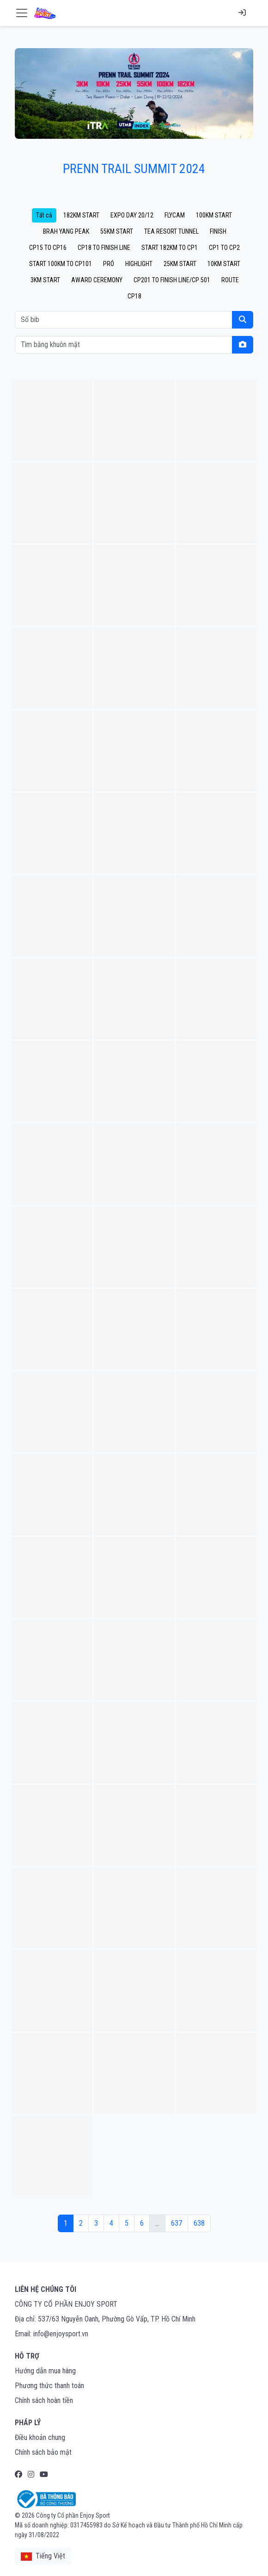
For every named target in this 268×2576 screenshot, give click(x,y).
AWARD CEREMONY (96, 280)
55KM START (116, 231)
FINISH (218, 231)
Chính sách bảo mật (43, 2452)
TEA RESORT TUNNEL (171, 231)
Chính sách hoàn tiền (44, 2400)
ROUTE (230, 280)
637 (176, 2223)
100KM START (214, 215)
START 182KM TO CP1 (169, 247)
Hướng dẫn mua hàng (45, 2370)
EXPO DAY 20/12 (131, 215)
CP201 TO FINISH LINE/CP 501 (172, 280)
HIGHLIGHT (138, 263)
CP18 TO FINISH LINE (104, 247)
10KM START (223, 263)
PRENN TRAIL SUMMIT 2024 (134, 168)
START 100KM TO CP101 (60, 263)
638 (199, 2223)
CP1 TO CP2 (224, 247)
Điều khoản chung (40, 2437)
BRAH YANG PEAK (66, 231)
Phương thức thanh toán (49, 2385)
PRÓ (108, 263)
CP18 (134, 296)
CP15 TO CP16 (48, 247)
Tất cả (44, 215)
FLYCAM (174, 215)
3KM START (45, 280)
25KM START (180, 263)
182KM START (81, 215)
